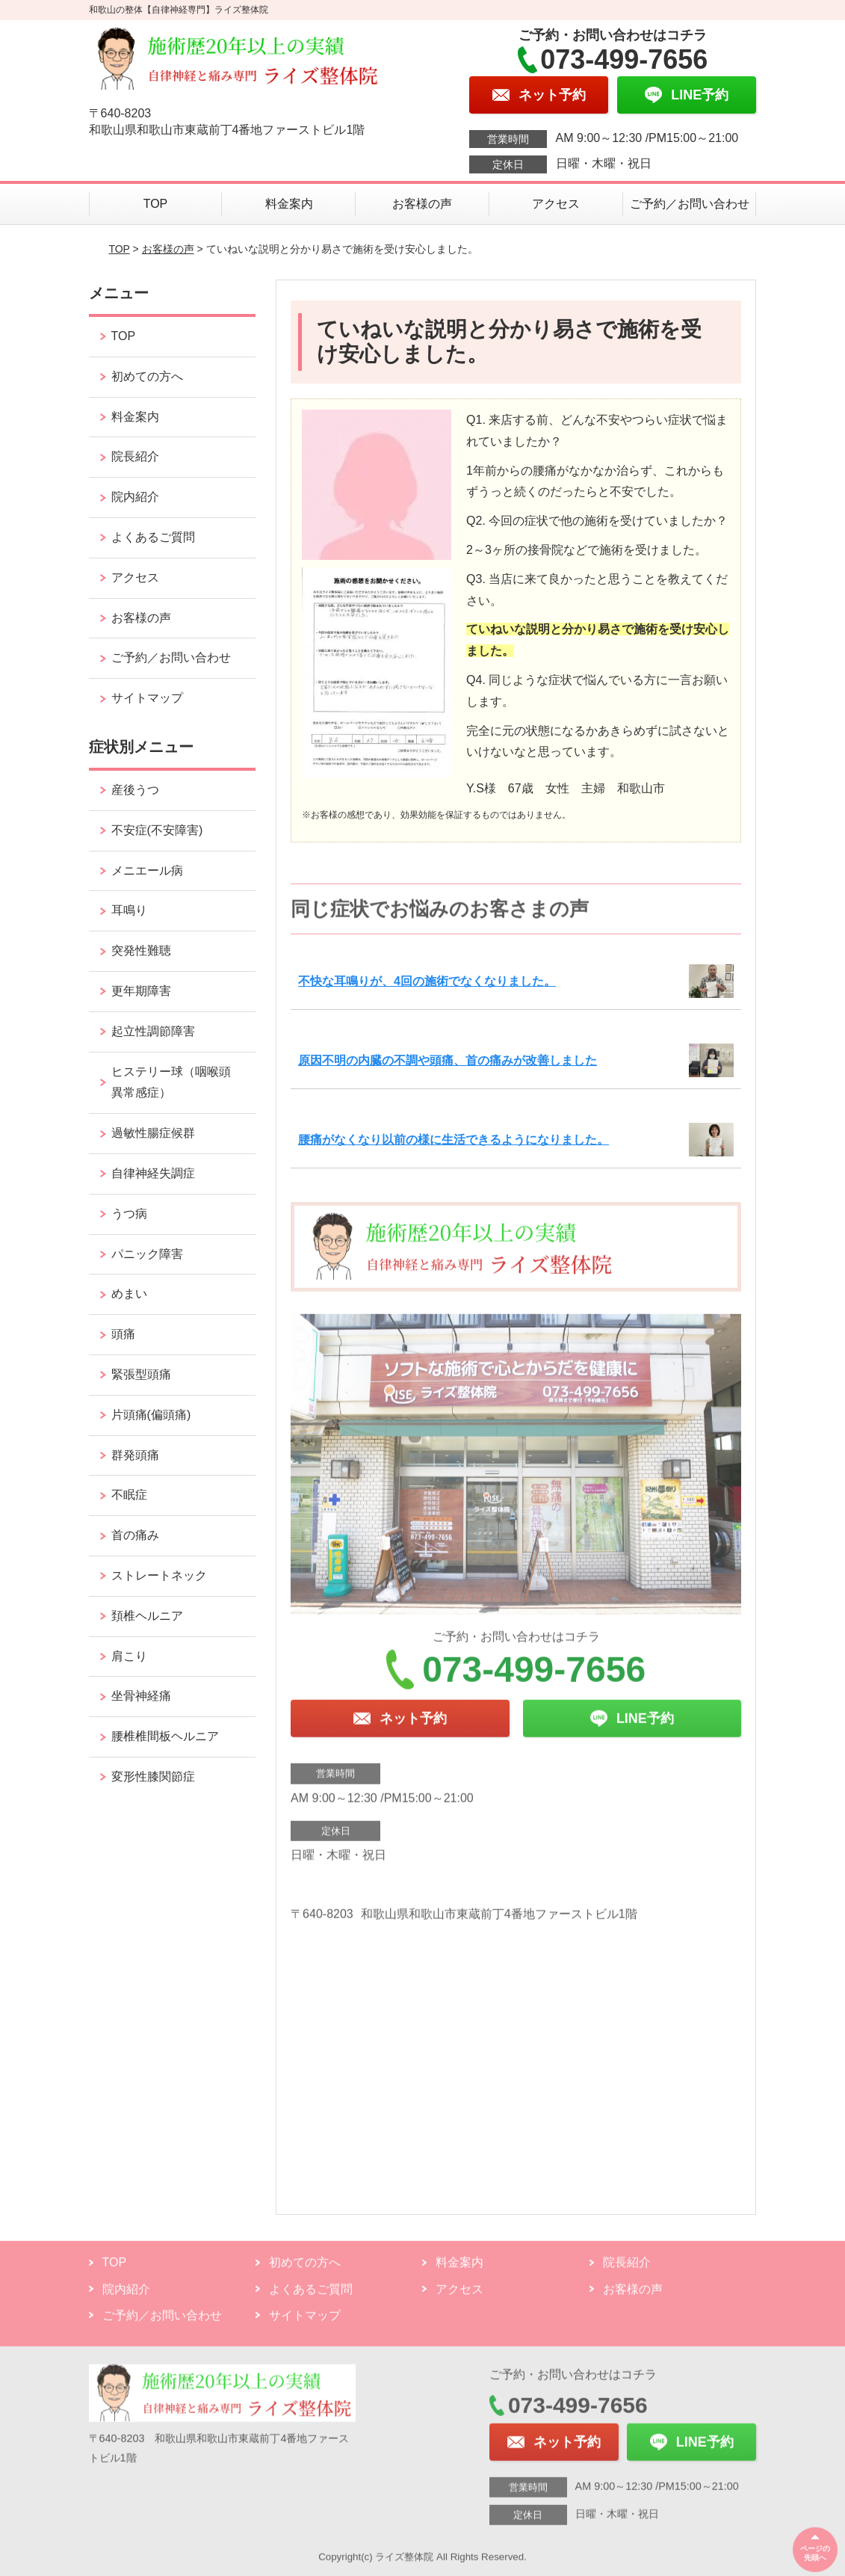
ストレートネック (159, 1575)
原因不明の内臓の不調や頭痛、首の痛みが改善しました (447, 1060)
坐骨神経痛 (141, 1695)
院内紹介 (135, 496)
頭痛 (123, 1334)
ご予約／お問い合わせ (689, 203)
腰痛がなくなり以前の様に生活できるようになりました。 (453, 1139)
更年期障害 (141, 991)
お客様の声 (422, 203)
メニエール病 (147, 870)
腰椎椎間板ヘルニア (165, 1736)
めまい (129, 1293)
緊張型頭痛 (141, 1374)
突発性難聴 (141, 950)
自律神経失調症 (153, 1173)
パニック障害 (147, 1254)
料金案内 (289, 203)
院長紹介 (135, 456)
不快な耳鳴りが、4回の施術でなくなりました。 (427, 981)
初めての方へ (147, 376)
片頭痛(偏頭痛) (151, 1414)
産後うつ (135, 789)
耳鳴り (129, 910)
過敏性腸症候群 (153, 1133)
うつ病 (129, 1213)
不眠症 (129, 1494)
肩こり (129, 1656)
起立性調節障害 (153, 1031)
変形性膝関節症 (153, 1776)
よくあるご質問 (153, 537)
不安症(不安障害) (157, 830)
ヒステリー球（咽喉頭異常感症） (171, 1082)
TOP (155, 203)
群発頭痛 (135, 1455)
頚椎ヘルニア (147, 1615)
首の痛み (135, 1535)
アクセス (556, 203)
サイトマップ (147, 697)
